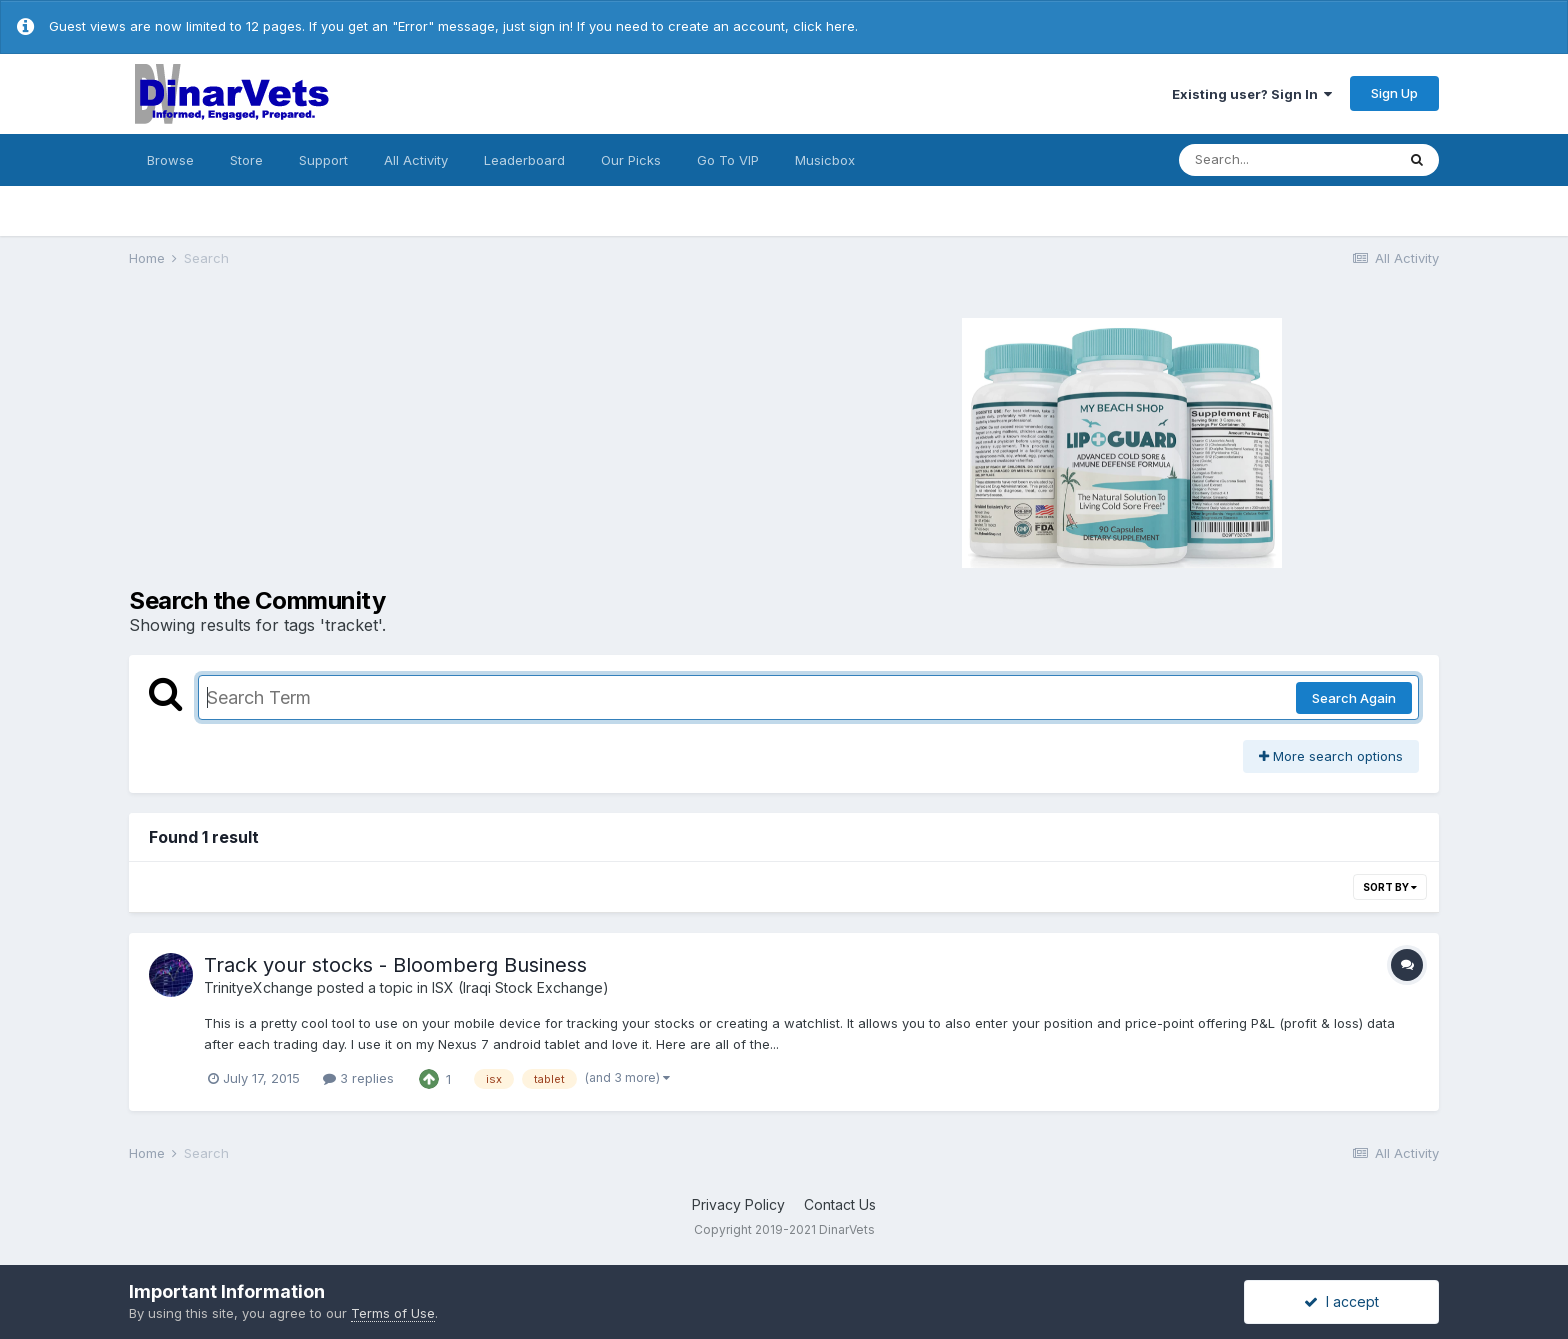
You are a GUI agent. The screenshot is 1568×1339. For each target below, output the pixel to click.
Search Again (1354, 698)
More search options (1331, 756)
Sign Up (1394, 93)
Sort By (1390, 887)
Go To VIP (728, 160)
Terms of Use (393, 1313)
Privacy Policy (738, 1204)
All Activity (416, 160)
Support (323, 160)
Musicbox (825, 160)
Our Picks (631, 160)
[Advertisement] (454, 440)
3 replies (358, 1078)
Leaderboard (524, 160)
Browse (170, 160)
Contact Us (840, 1204)
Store (246, 160)
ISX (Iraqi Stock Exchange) (520, 987)
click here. (825, 26)
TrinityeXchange (258, 987)
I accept (1341, 1301)
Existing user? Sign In (1252, 94)
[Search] (1287, 160)
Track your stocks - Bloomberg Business (395, 965)
